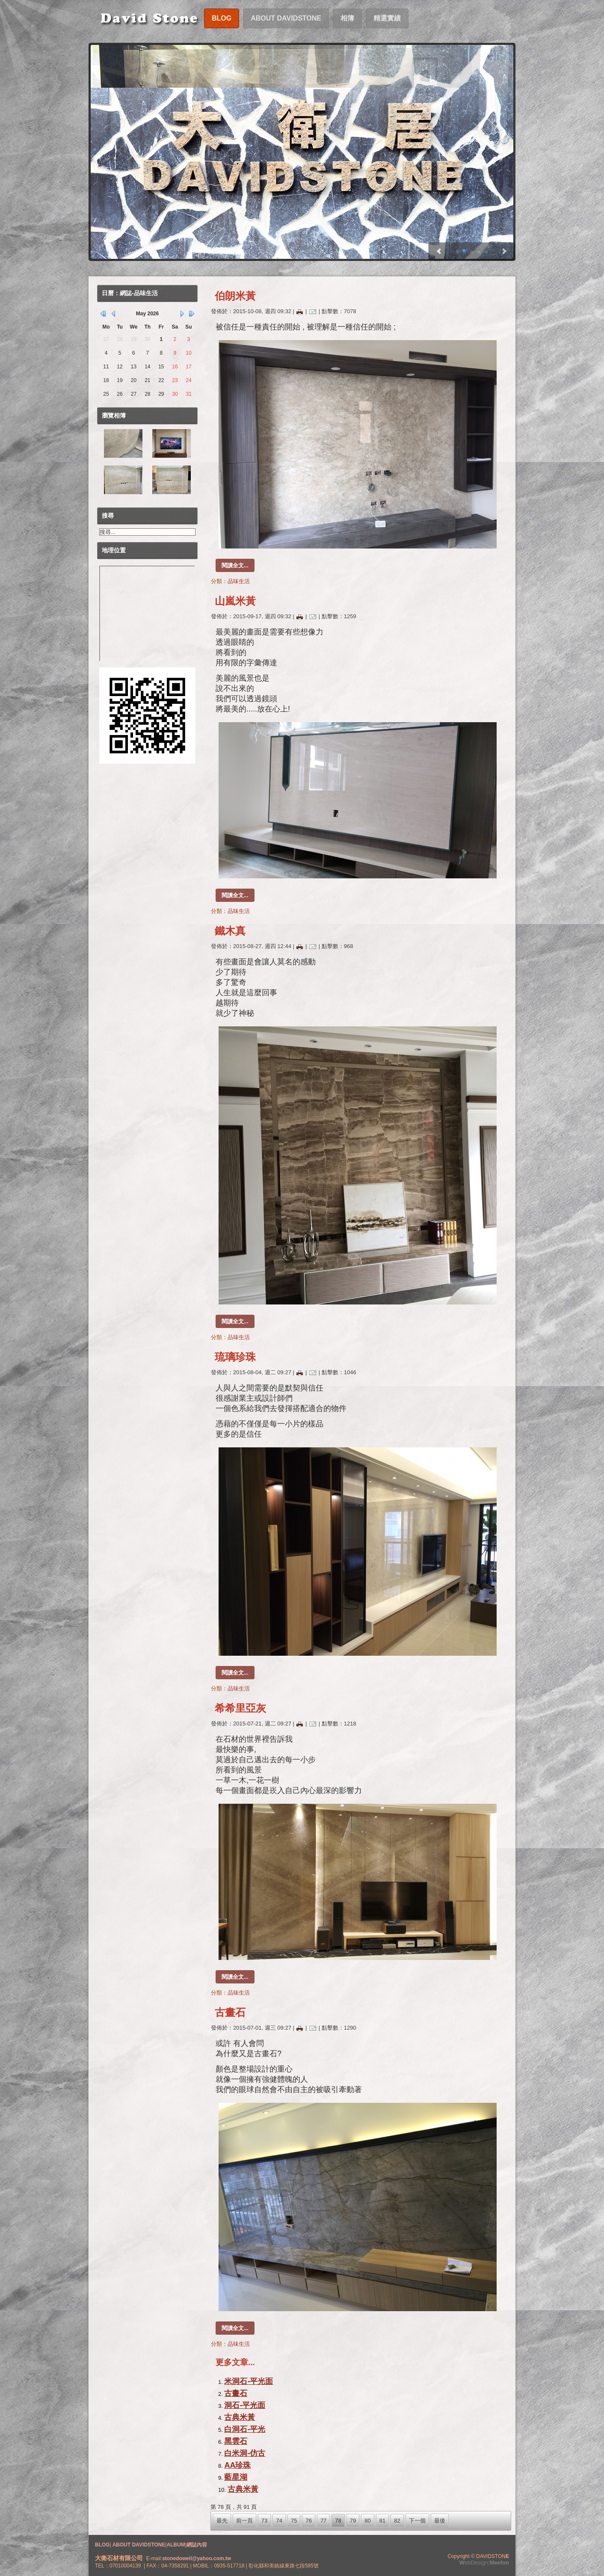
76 (308, 2520)
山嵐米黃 (235, 601)
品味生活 (239, 581)
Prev (504, 251)
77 (323, 2520)
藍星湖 (235, 2477)
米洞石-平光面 (248, 2381)
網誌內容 (197, 2545)
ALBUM (175, 2545)
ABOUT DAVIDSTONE (138, 2545)
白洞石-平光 (244, 2429)
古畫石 (230, 2012)
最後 (439, 2520)
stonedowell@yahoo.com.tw (196, 2558)
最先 (222, 2520)
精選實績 (387, 18)
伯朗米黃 (235, 296)
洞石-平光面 (244, 2405)
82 (397, 2520)
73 (264, 2520)
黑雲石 (235, 2441)
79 (353, 2520)
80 (367, 2520)
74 (279, 2520)
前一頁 (244, 2520)
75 (294, 2520)
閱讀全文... (235, 565)
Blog (221, 18)
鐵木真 (230, 931)
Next (438, 251)
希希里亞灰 (240, 1708)
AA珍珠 (237, 2465)
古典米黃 (239, 2417)
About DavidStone (286, 18)
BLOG (102, 2545)
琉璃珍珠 (235, 1357)
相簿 (347, 18)
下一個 (417, 2520)
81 (382, 2520)
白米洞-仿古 (244, 2453)
